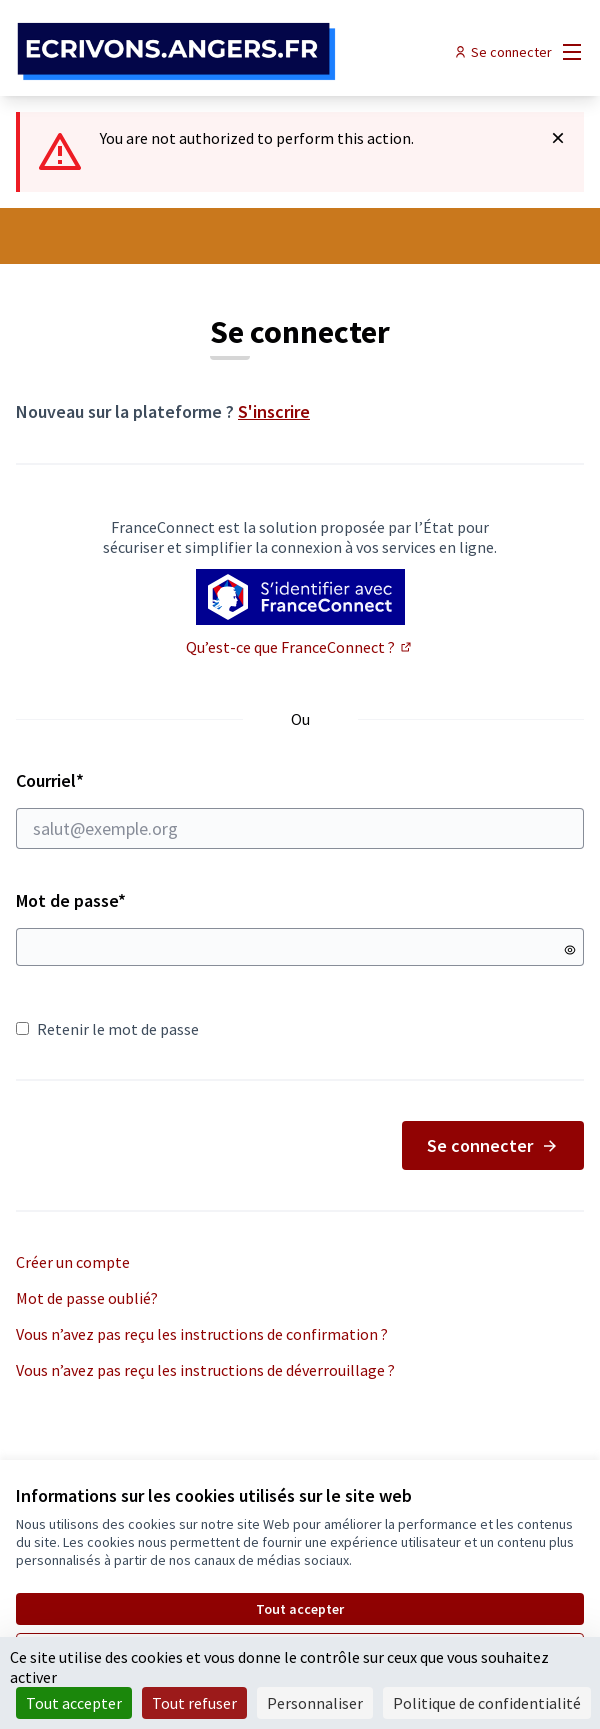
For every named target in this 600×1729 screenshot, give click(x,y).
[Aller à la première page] (227, 52)
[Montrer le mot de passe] (570, 950)
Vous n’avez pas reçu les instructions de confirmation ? (202, 1334)
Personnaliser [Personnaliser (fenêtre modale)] (315, 1703)
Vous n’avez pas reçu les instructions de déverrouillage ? (205, 1370)
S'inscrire (274, 411)
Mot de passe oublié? (87, 1298)
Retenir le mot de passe (107, 1029)
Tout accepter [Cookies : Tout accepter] (74, 1703)
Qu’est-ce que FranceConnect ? (300, 647)
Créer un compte (73, 1262)
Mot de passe (71, 900)
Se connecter (493, 1145)
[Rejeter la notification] (558, 138)
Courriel (300, 809)
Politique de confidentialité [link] (487, 1703)
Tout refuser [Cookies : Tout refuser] (194, 1703)
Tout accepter (300, 1609)
